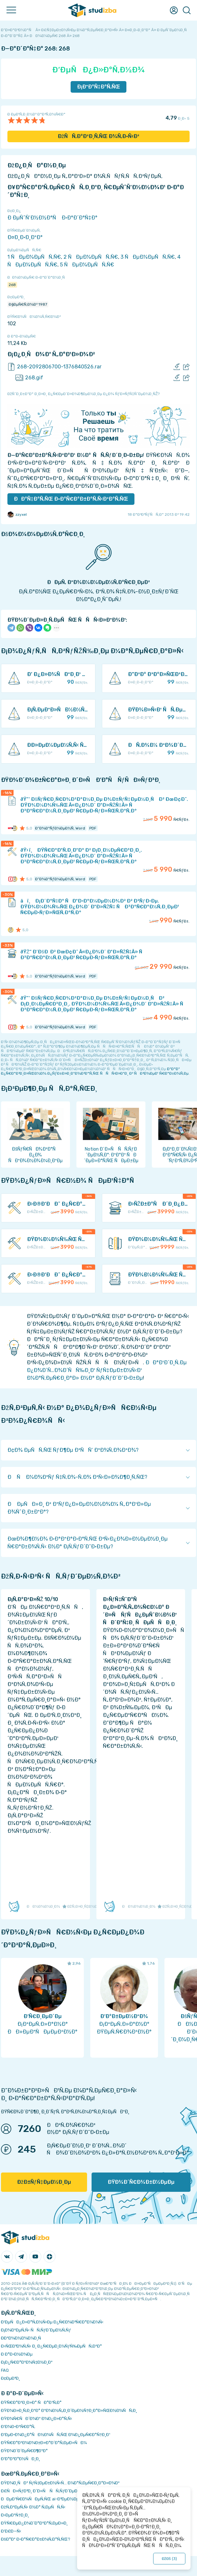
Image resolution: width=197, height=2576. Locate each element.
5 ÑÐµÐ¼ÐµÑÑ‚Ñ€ (87, 265)
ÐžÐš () (169, 2558)
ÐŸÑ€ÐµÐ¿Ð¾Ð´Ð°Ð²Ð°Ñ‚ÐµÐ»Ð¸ (34, 2523)
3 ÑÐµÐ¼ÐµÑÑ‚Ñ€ (148, 257)
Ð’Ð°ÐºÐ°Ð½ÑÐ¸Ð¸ (20, 2458)
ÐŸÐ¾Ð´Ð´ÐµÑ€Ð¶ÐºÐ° (24, 2450)
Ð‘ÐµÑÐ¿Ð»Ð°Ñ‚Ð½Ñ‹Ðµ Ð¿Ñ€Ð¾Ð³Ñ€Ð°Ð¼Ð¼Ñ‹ (52, 2322)
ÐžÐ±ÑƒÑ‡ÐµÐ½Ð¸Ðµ (44, 2182)
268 (12, 285)
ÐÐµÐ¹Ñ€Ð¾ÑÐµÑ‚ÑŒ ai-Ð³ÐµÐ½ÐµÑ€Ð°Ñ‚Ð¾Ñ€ (53, 2499)
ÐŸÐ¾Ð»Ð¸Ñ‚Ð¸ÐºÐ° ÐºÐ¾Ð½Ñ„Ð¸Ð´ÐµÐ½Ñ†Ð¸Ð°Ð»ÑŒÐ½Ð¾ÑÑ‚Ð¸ (69, 2410)
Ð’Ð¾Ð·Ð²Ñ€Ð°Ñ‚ (18, 2426)
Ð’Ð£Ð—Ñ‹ (11, 2531)
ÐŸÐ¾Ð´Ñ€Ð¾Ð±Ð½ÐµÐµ (141, 2182)
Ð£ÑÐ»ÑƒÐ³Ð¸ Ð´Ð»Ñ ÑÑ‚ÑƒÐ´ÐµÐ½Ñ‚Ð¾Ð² (48, 2490)
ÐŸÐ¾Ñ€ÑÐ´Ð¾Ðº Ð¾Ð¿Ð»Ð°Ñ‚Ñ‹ (36, 2418)
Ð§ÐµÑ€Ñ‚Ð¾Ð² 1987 (28, 304)
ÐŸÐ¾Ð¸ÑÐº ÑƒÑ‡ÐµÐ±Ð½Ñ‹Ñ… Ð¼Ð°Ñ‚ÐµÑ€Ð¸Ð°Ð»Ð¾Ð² (60, 2482)
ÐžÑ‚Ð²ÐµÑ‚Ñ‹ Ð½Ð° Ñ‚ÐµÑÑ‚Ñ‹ (33, 2507)
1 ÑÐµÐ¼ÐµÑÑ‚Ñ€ (34, 257)
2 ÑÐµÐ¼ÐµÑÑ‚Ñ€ (91, 257)
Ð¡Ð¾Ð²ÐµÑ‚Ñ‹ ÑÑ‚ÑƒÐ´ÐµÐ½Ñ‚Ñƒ (36, 2330)
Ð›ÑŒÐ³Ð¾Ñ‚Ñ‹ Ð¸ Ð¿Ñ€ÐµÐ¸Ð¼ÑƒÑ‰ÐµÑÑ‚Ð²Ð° (51, 2346)
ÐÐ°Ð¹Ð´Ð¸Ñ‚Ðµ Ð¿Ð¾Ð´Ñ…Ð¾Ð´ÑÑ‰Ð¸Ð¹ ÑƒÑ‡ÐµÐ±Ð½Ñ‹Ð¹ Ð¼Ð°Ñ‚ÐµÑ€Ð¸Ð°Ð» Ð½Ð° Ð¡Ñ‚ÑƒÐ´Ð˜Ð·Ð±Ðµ (107, 1370)
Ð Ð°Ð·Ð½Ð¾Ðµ (17, 2354)
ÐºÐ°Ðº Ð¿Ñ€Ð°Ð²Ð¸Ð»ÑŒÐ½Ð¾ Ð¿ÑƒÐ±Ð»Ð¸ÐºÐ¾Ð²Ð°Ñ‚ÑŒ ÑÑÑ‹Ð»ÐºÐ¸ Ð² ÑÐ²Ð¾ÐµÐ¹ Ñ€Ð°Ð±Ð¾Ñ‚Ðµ (95, 1071)
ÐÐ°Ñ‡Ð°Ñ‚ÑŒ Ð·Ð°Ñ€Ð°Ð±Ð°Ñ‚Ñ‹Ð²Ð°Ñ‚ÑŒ (71, 499)
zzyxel (17, 514)
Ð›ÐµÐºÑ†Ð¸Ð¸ (15, 2515)
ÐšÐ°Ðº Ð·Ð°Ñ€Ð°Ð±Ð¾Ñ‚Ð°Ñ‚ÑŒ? (35, 2539)
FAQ (5, 2370)
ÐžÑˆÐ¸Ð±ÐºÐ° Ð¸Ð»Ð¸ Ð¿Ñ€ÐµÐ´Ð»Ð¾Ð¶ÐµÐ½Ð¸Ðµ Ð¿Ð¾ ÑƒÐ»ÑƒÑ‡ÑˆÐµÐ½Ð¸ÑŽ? (83, 394)
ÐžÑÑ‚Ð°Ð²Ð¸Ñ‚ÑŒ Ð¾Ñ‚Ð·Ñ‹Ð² (98, 136)
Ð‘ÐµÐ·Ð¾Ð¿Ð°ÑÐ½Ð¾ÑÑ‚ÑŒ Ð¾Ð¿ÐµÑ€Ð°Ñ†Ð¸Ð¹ (55, 2434)
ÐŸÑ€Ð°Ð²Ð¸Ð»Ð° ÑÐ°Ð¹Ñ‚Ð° (31, 2402)
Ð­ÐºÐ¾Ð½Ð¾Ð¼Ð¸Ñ (22, 2338)
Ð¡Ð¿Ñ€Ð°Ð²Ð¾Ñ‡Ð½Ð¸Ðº (27, 2362)
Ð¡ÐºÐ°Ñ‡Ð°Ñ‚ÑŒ (98, 87)
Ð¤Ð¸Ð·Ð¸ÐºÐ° (25, 237)
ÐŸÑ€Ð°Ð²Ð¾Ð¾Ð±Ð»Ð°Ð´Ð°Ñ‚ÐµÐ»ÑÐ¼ (44, 2442)
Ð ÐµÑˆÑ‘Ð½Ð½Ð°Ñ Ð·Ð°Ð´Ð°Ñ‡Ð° (52, 218)
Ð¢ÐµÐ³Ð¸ (10, 2378)
